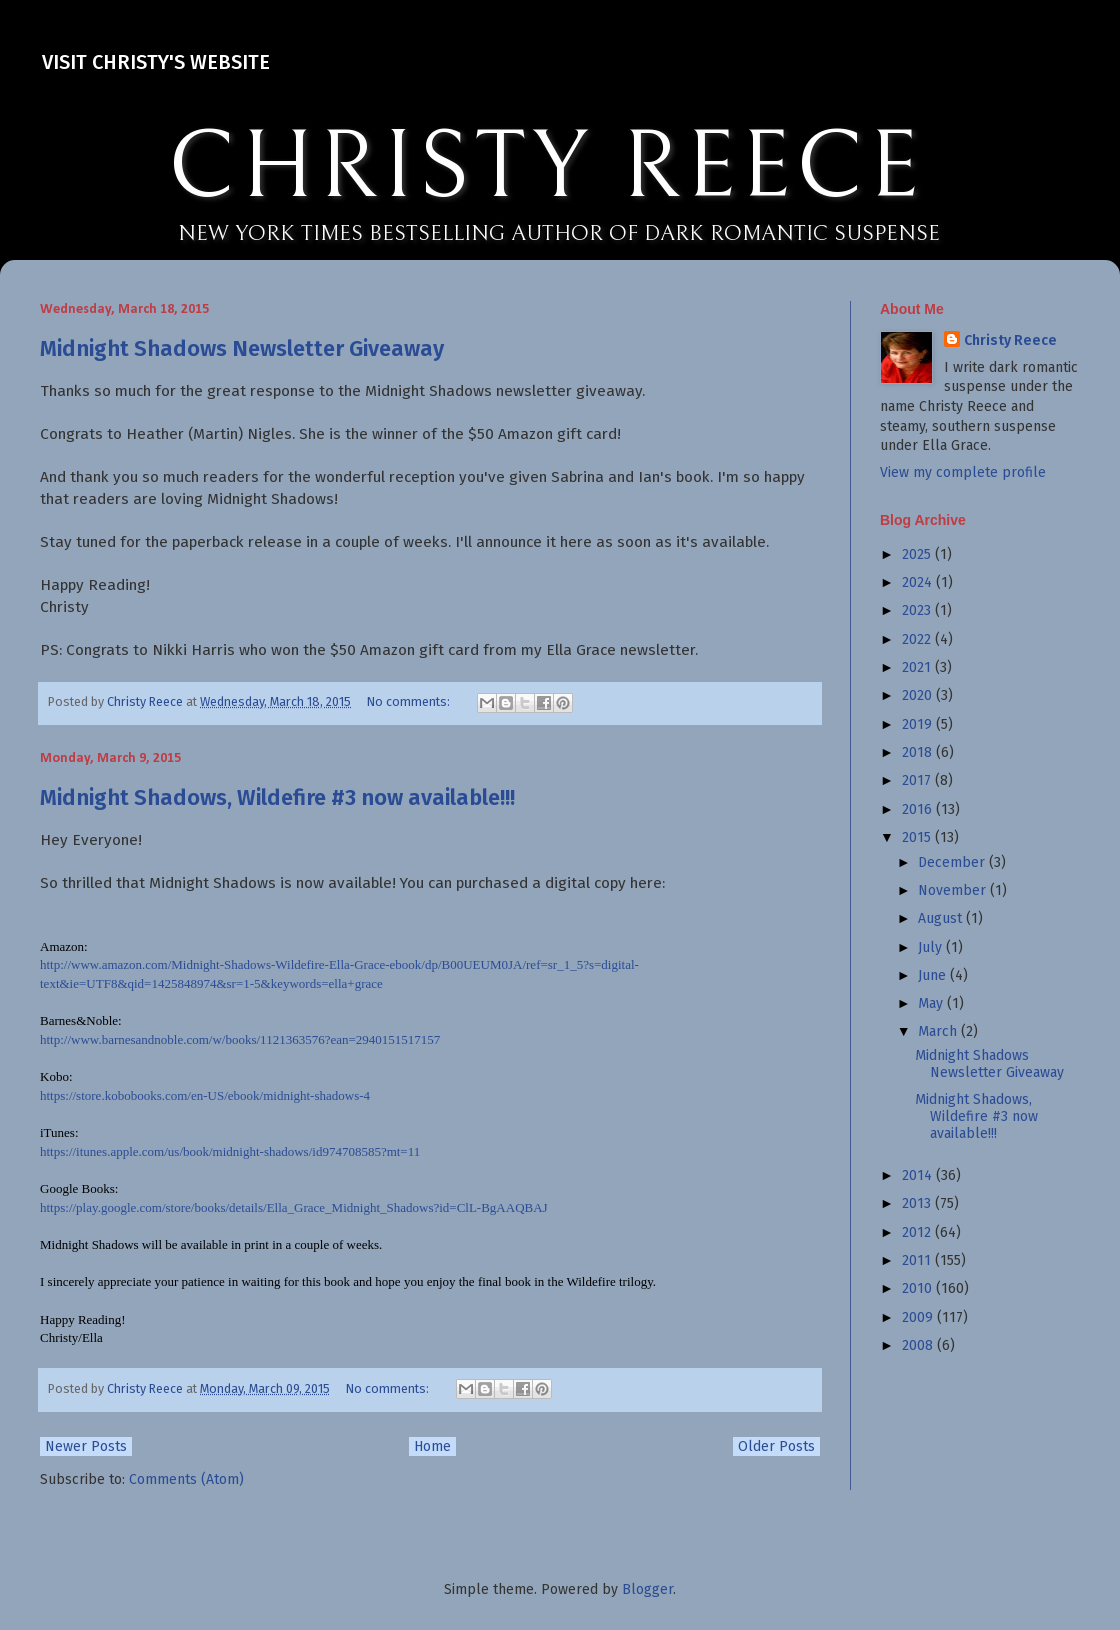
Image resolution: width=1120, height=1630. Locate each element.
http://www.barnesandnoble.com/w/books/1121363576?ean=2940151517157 (240, 1039)
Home (432, 1446)
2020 (919, 695)
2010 (919, 1288)
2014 (919, 1175)
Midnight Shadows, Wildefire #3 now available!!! (277, 797)
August (942, 918)
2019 (919, 724)
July (932, 947)
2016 (919, 809)
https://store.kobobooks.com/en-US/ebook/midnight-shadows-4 (205, 1095)
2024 (919, 582)
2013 (918, 1203)
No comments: (410, 701)
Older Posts (776, 1446)
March (939, 1031)
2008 (919, 1345)
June (934, 975)
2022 (918, 639)
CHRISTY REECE (546, 168)
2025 (918, 554)
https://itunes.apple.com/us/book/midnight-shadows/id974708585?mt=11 (230, 1151)
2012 (918, 1232)
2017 (918, 780)
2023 (918, 610)
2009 (919, 1317)
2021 (918, 667)
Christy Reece (1010, 340)
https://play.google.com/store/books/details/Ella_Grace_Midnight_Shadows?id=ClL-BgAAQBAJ (294, 1207)
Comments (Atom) (186, 1479)
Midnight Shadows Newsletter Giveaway (242, 348)
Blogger (647, 1589)
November (954, 890)
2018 (919, 752)
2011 (918, 1260)
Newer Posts (86, 1446)
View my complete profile (963, 472)
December (953, 862)
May (932, 1003)
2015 (918, 837)
